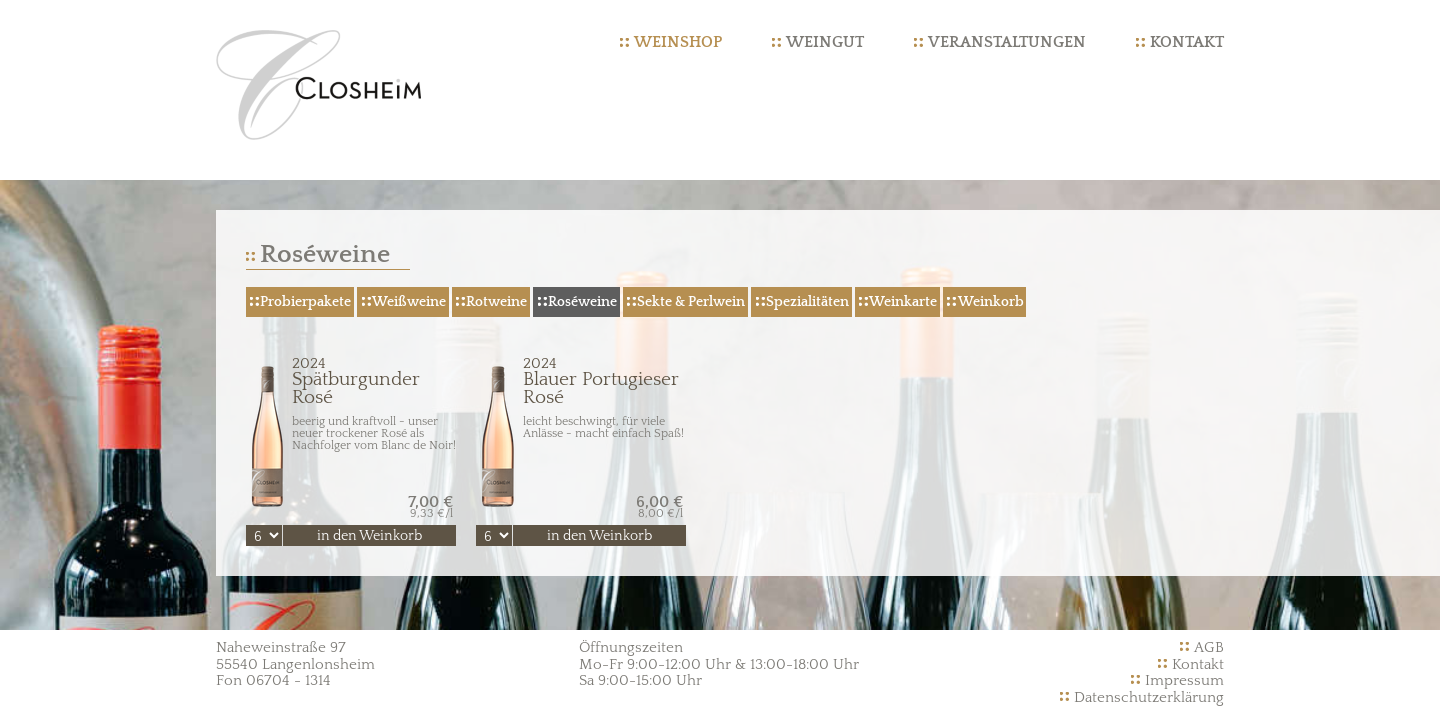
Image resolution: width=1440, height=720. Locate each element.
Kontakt (1187, 42)
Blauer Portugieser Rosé (581, 382)
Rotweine (496, 302)
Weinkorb (991, 302)
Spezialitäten (807, 302)
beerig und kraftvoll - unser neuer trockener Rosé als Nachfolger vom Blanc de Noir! (374, 433)
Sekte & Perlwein (691, 302)
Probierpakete (305, 302)
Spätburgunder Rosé (351, 382)
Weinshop (678, 42)
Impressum (1184, 680)
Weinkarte (903, 302)
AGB (1209, 647)
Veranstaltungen (1007, 42)
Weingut (825, 42)
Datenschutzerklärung (1149, 697)
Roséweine (582, 302)
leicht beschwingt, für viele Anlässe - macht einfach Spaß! (603, 427)
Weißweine (409, 302)
